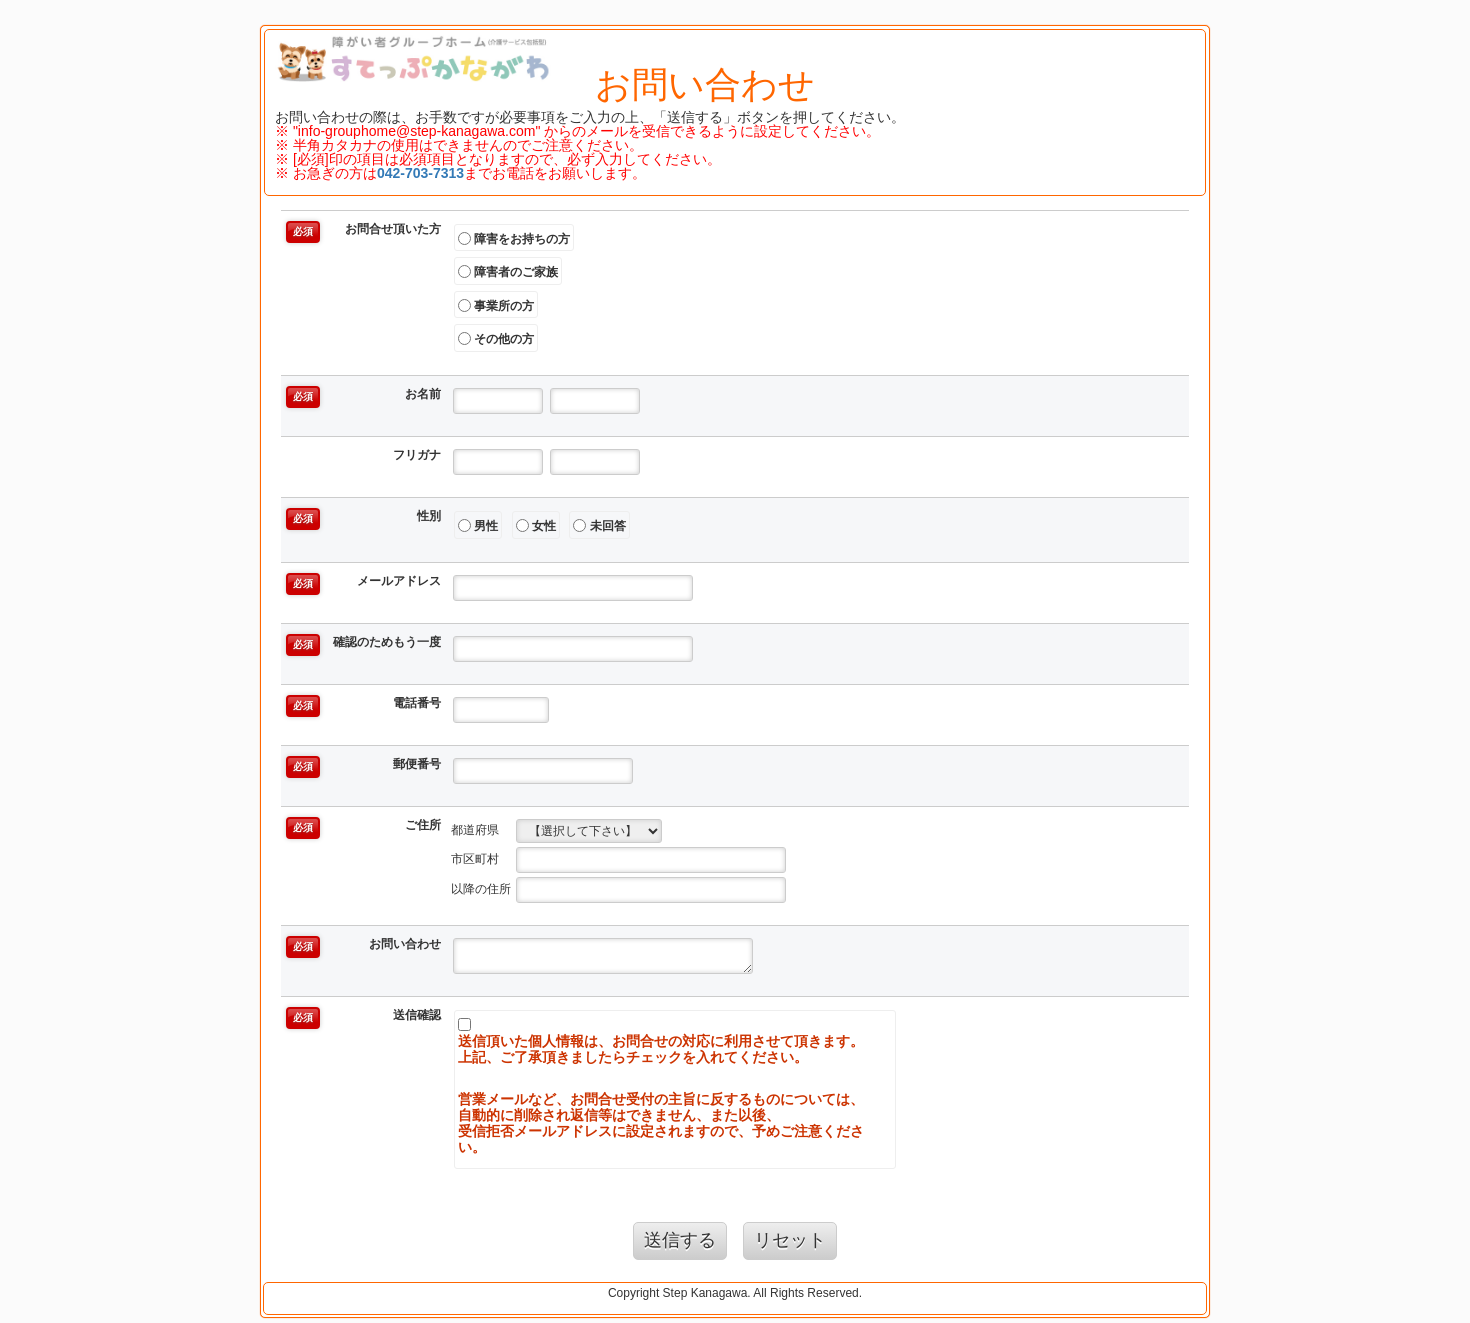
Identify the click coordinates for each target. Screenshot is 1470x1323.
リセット (790, 1240)
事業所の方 (496, 305)
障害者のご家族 (508, 272)
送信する (680, 1240)
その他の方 (496, 339)
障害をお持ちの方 (514, 238)
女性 (536, 526)
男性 (478, 526)
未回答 (599, 526)
